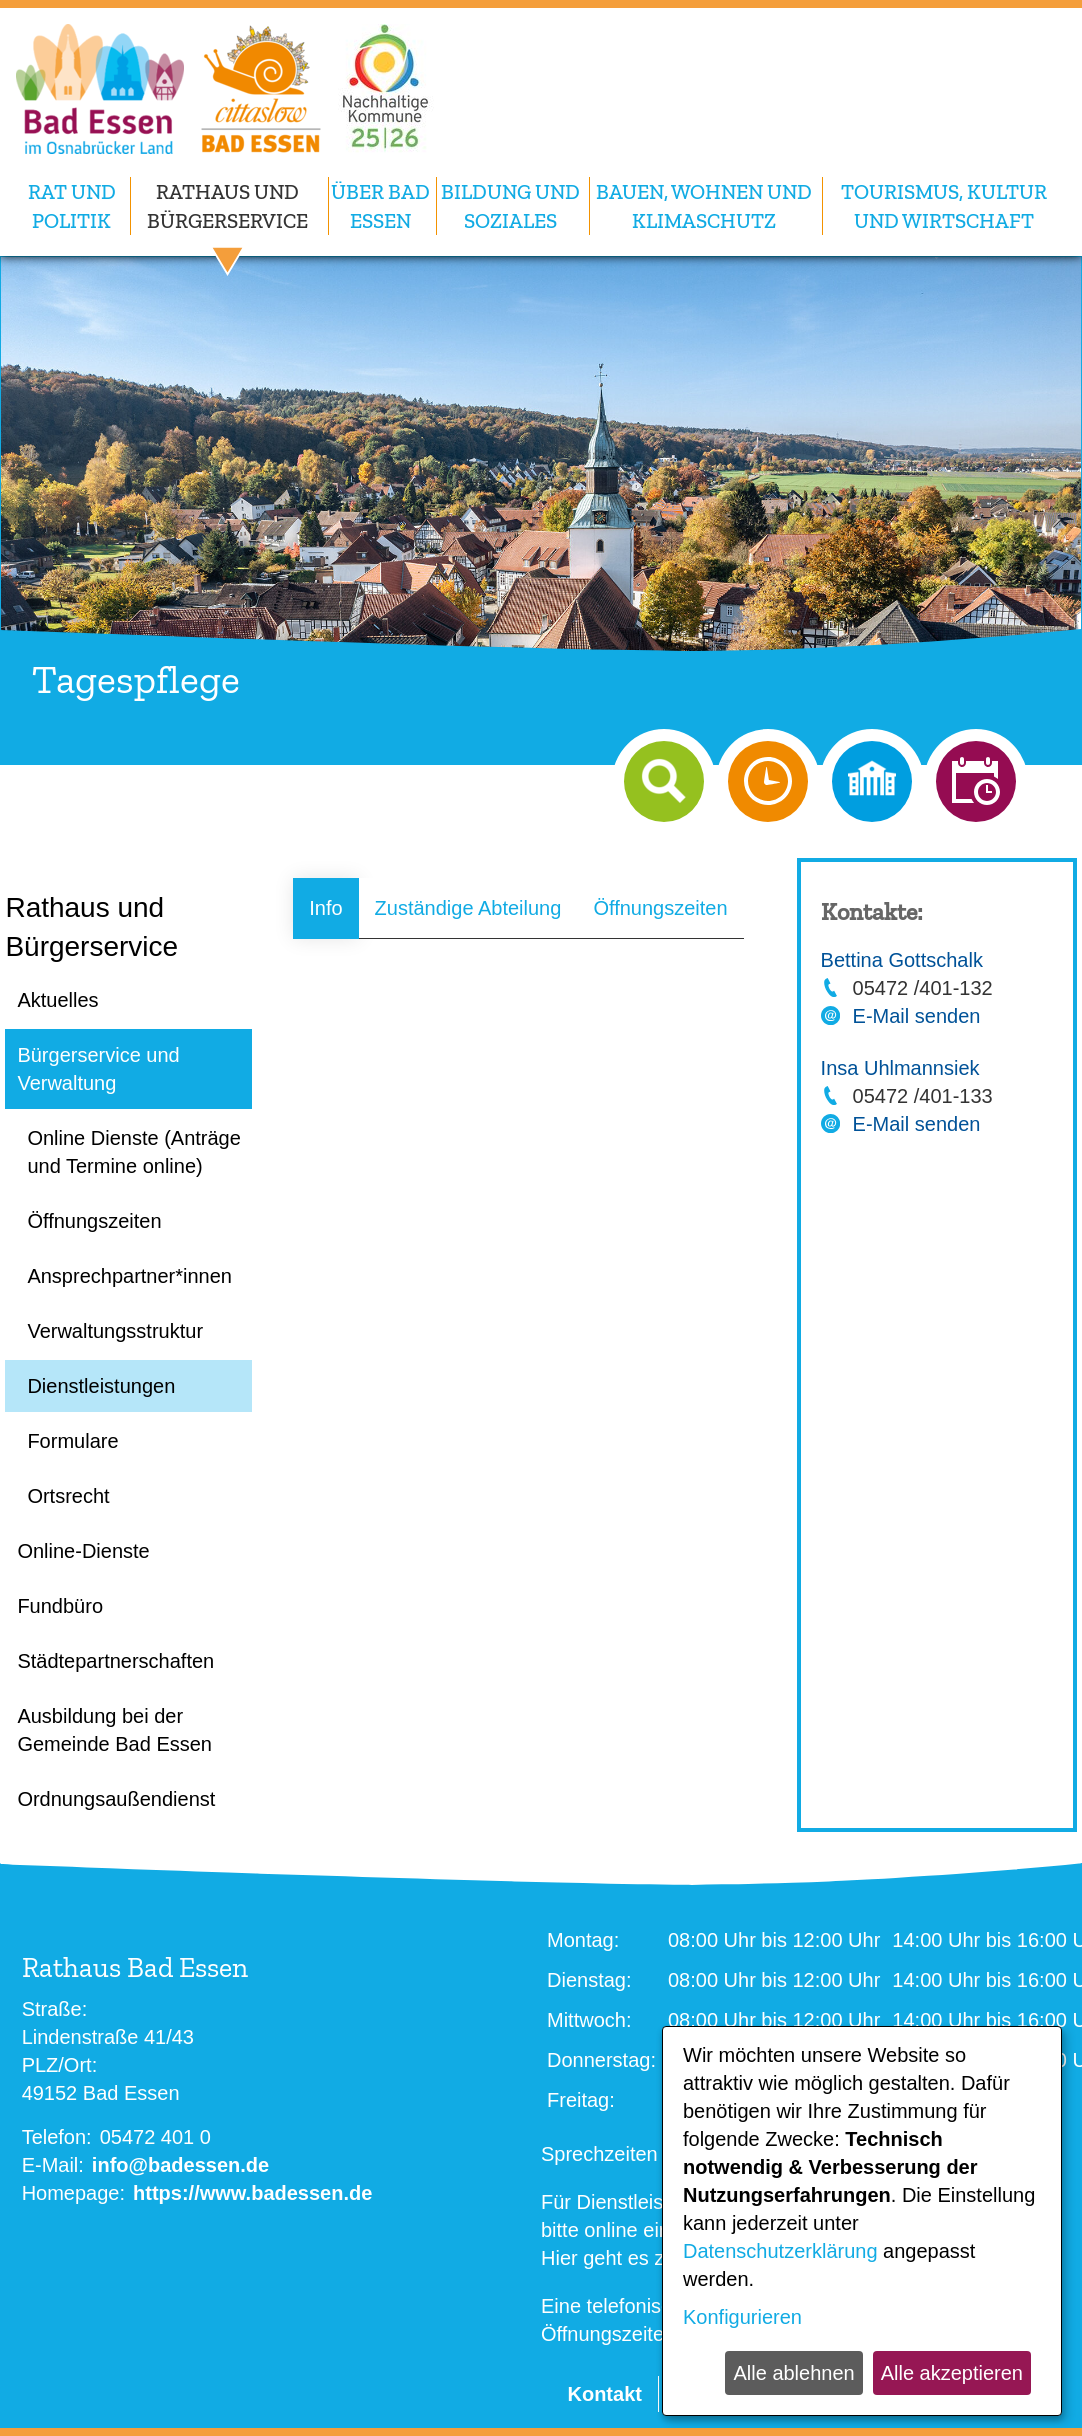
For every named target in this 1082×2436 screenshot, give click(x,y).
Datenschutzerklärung (780, 2251)
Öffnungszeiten (660, 908)
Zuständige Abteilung (468, 908)
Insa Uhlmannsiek (900, 1068)
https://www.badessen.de (252, 2193)
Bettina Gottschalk (902, 960)
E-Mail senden (917, 1016)
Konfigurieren (742, 2317)
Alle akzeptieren (952, 2373)
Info (325, 908)
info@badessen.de (180, 2165)
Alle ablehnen (793, 2373)
